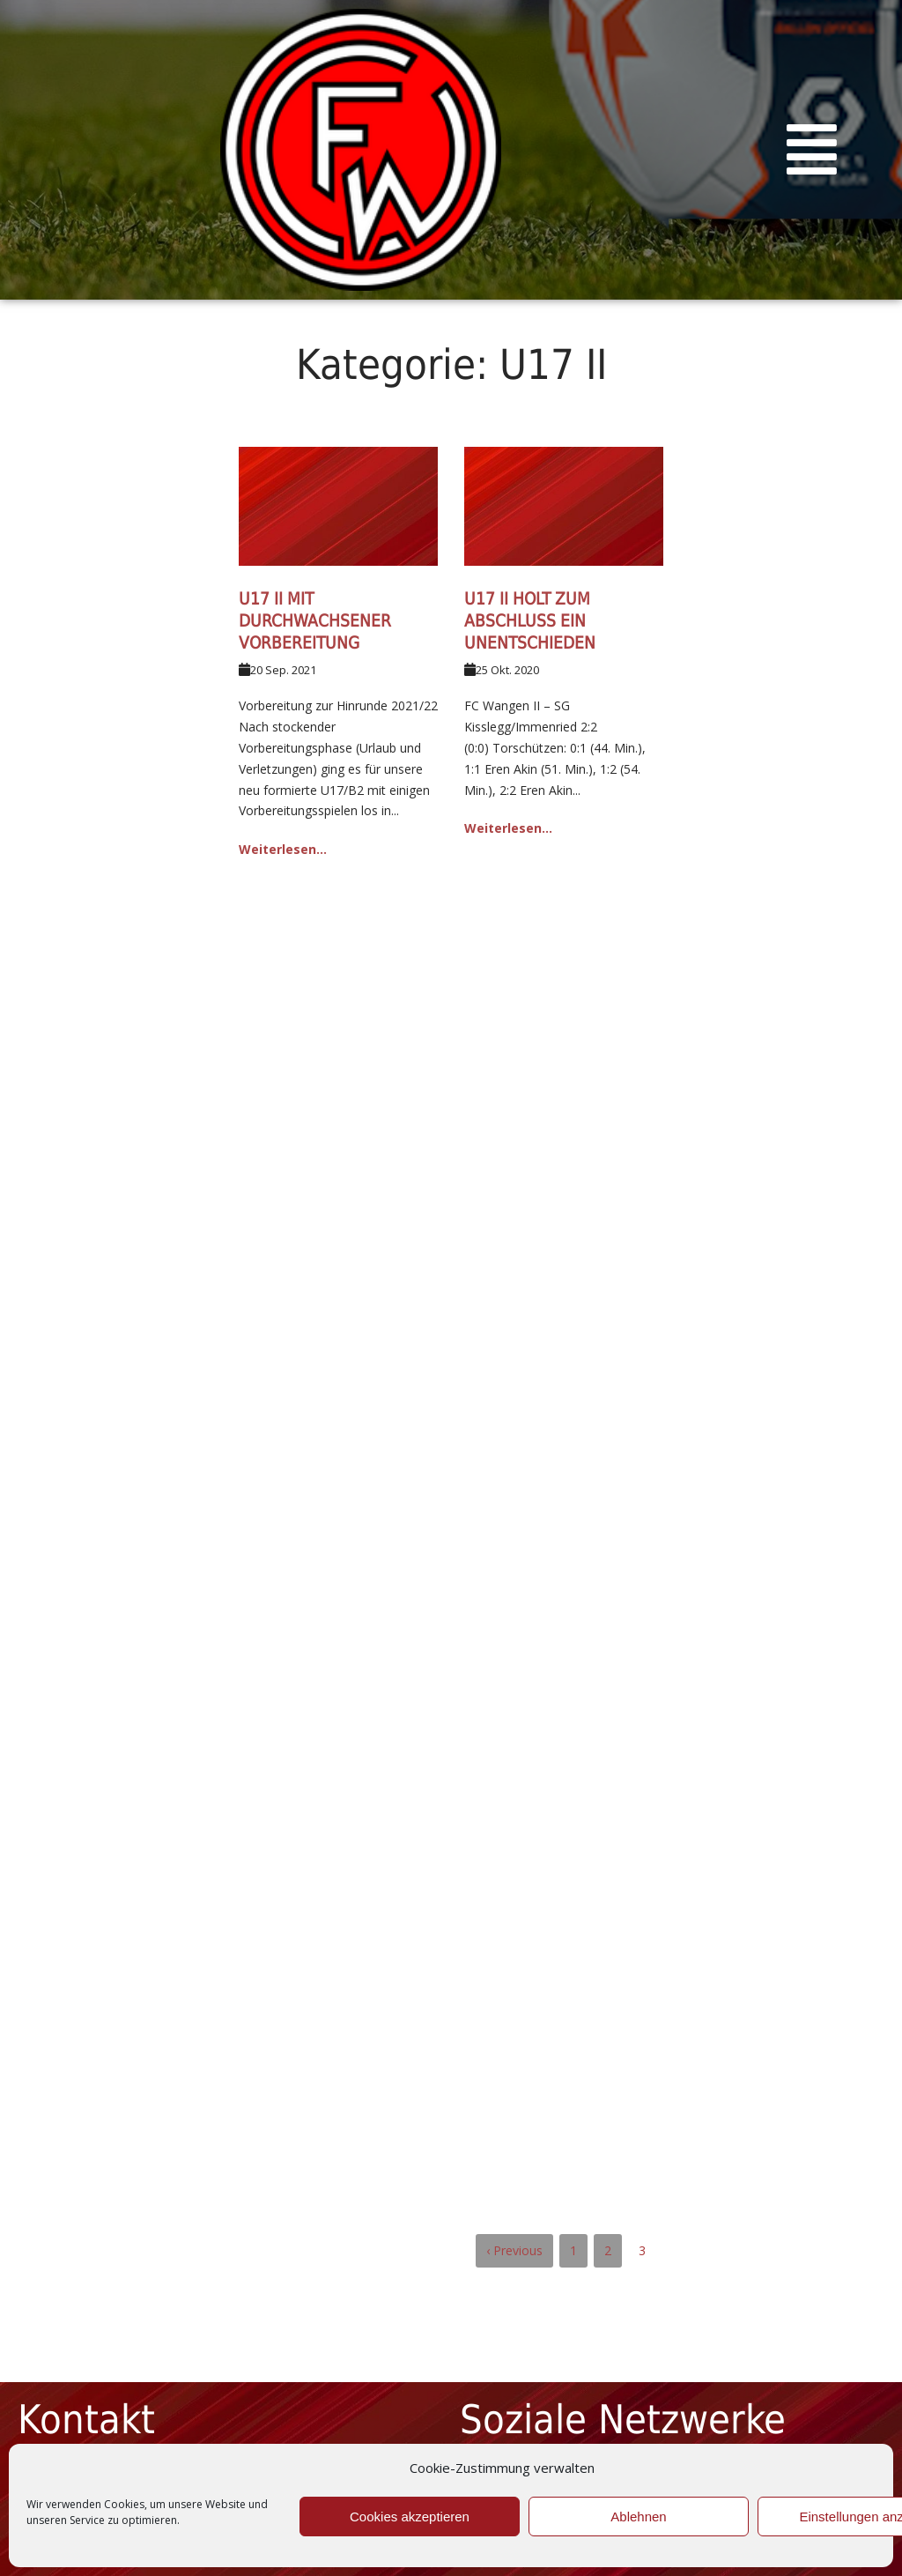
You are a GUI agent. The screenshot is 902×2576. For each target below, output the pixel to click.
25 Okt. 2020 (507, 670)
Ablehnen (638, 2516)
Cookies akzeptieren (409, 2516)
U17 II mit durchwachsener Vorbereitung (315, 620)
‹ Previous (514, 2250)
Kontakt (86, 2419)
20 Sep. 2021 (283, 670)
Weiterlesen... (283, 849)
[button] (811, 150)
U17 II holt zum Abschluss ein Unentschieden (529, 620)
